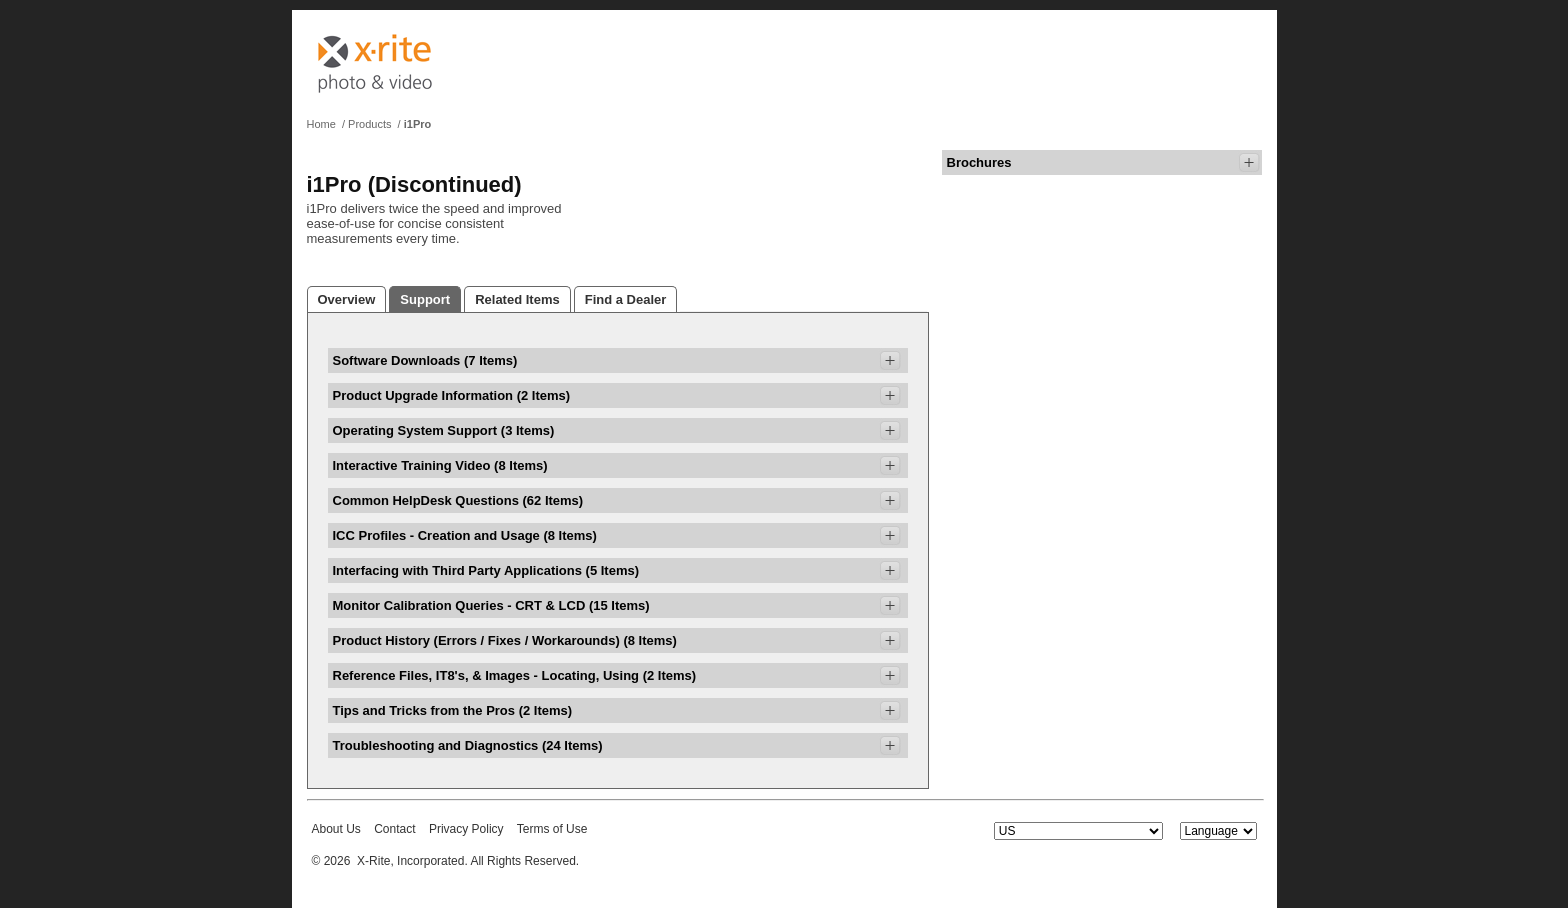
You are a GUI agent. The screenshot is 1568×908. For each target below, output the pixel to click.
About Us (336, 829)
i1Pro (418, 124)
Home (321, 124)
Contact (394, 829)
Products (369, 124)
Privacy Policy (466, 829)
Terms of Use (552, 829)
